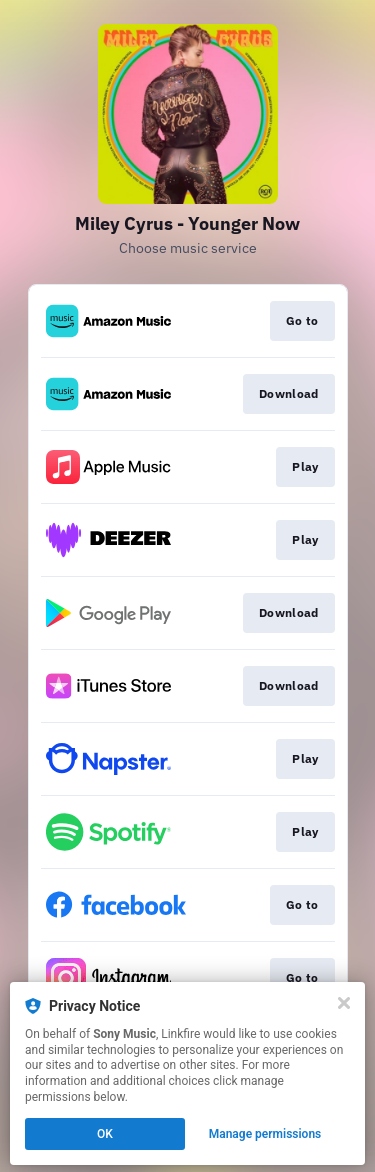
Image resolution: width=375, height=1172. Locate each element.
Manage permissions (265, 1134)
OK (105, 1134)
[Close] (344, 1003)
